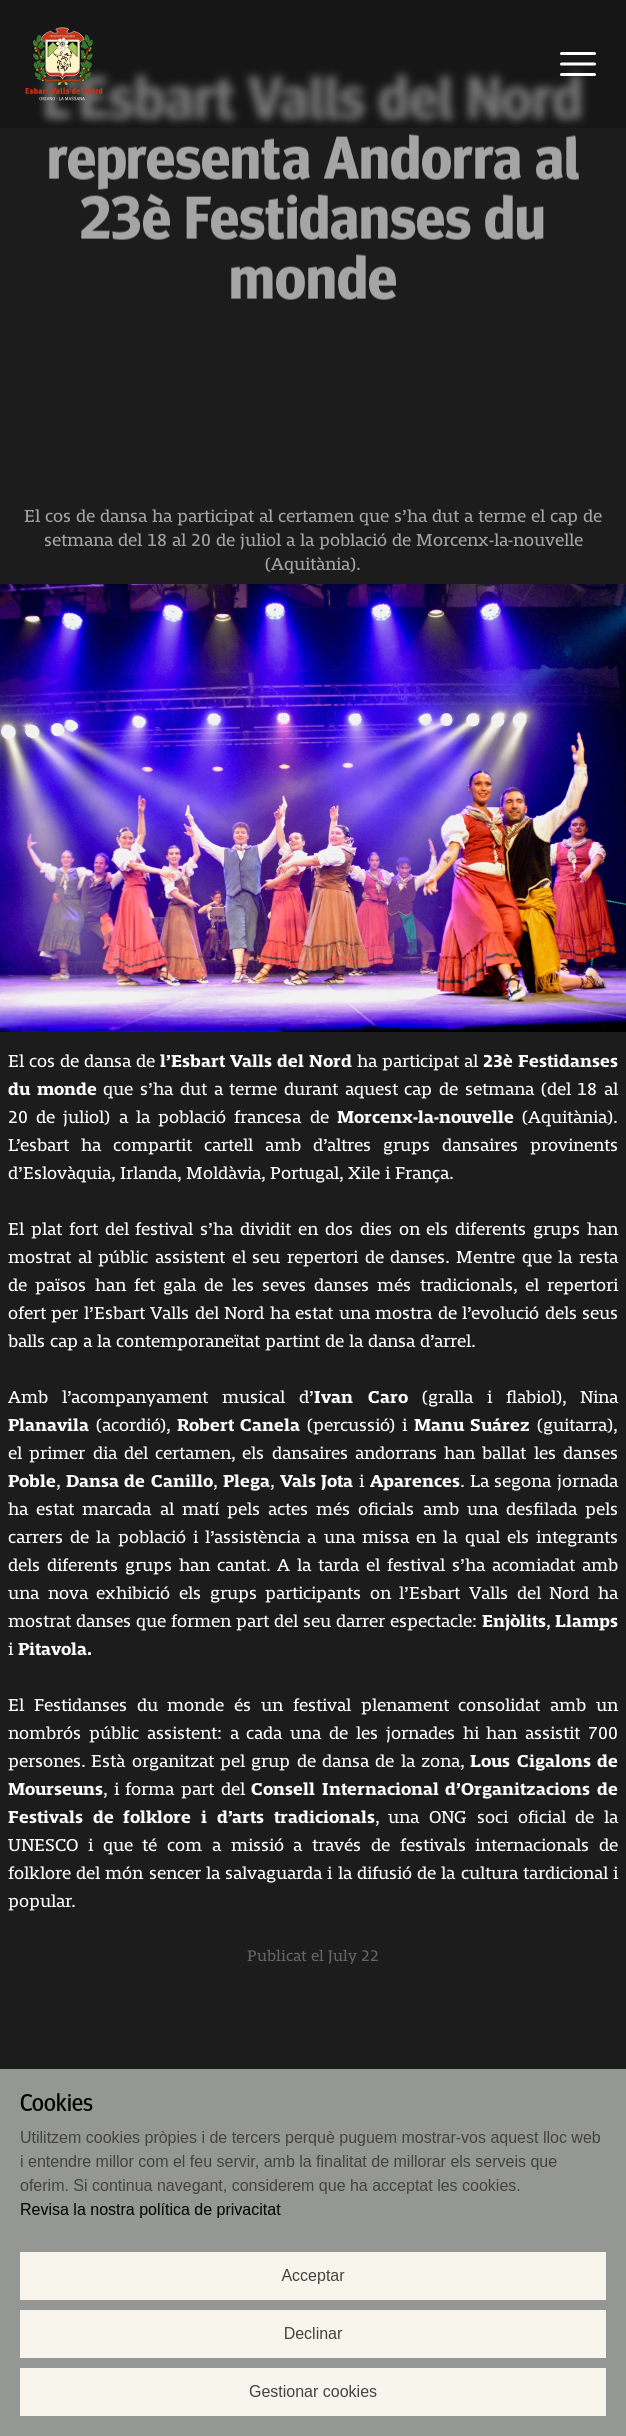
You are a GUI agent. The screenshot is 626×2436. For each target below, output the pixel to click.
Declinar (313, 2333)
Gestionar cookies (313, 2391)
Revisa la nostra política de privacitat (150, 2209)
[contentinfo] (313, 1482)
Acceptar (312, 2275)
